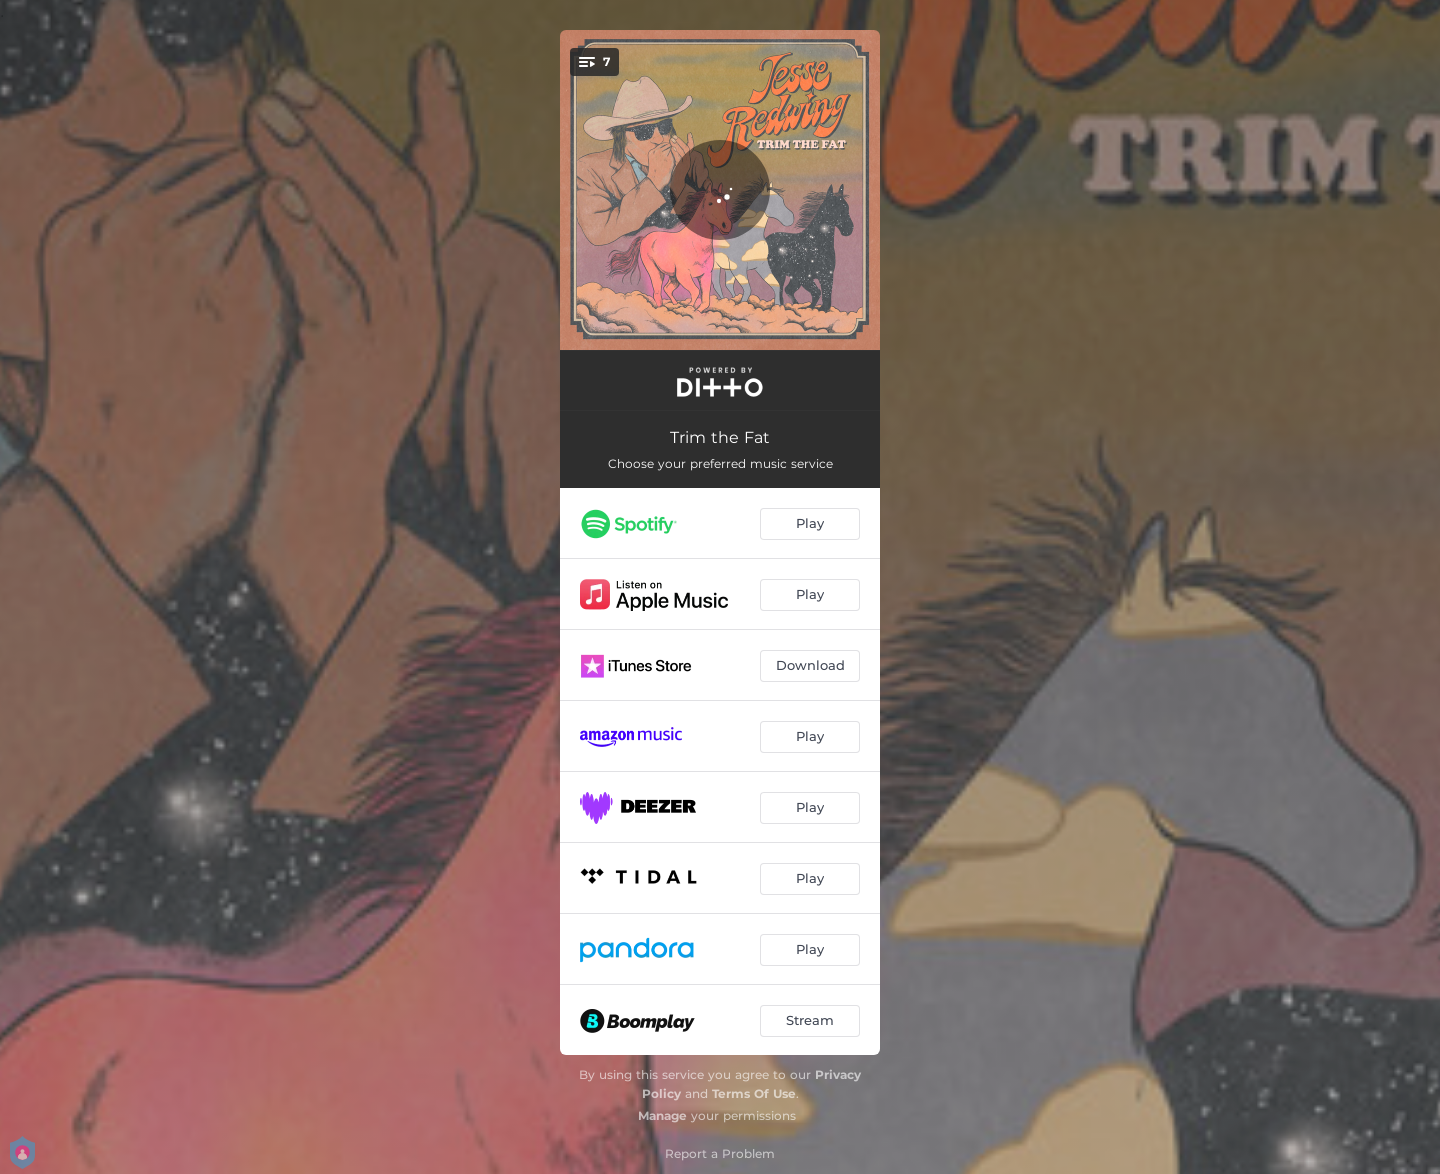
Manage (662, 1115)
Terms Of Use (754, 1093)
